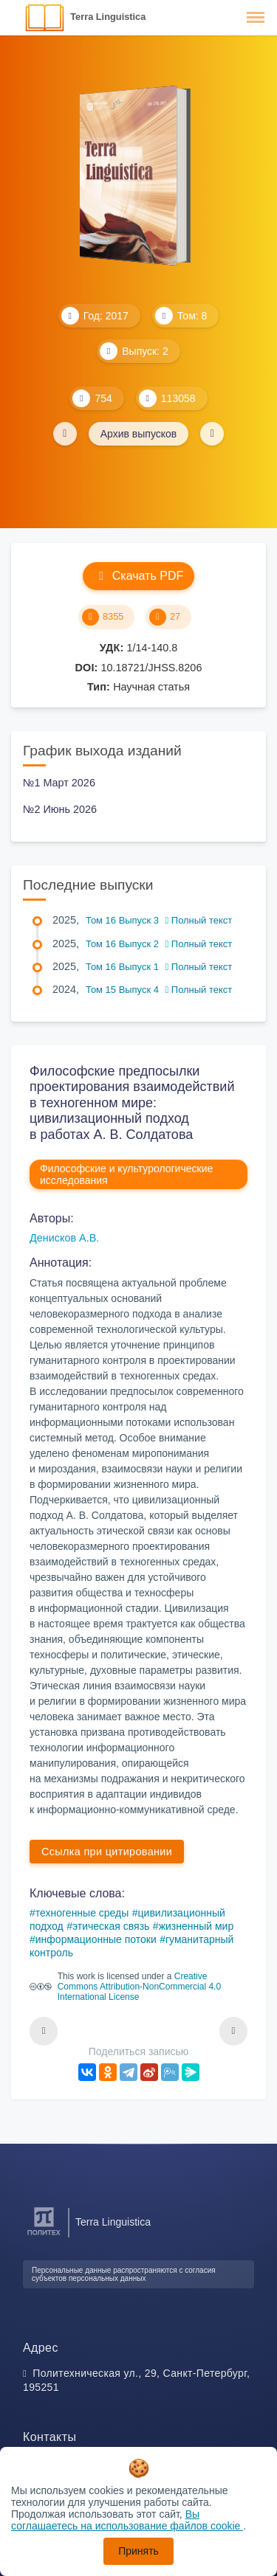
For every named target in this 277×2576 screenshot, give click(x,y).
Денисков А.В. (64, 1238)
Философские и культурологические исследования (126, 1174)
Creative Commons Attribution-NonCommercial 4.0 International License (139, 1986)
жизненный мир (196, 1926)
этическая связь (110, 1926)
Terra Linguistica (108, 16)
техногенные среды (82, 1913)
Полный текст (199, 920)
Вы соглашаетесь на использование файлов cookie (127, 2520)
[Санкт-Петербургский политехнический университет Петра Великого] (44, 2235)
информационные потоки (96, 1939)
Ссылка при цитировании (106, 1851)
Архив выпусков (138, 434)
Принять (138, 2551)
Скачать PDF (138, 575)
